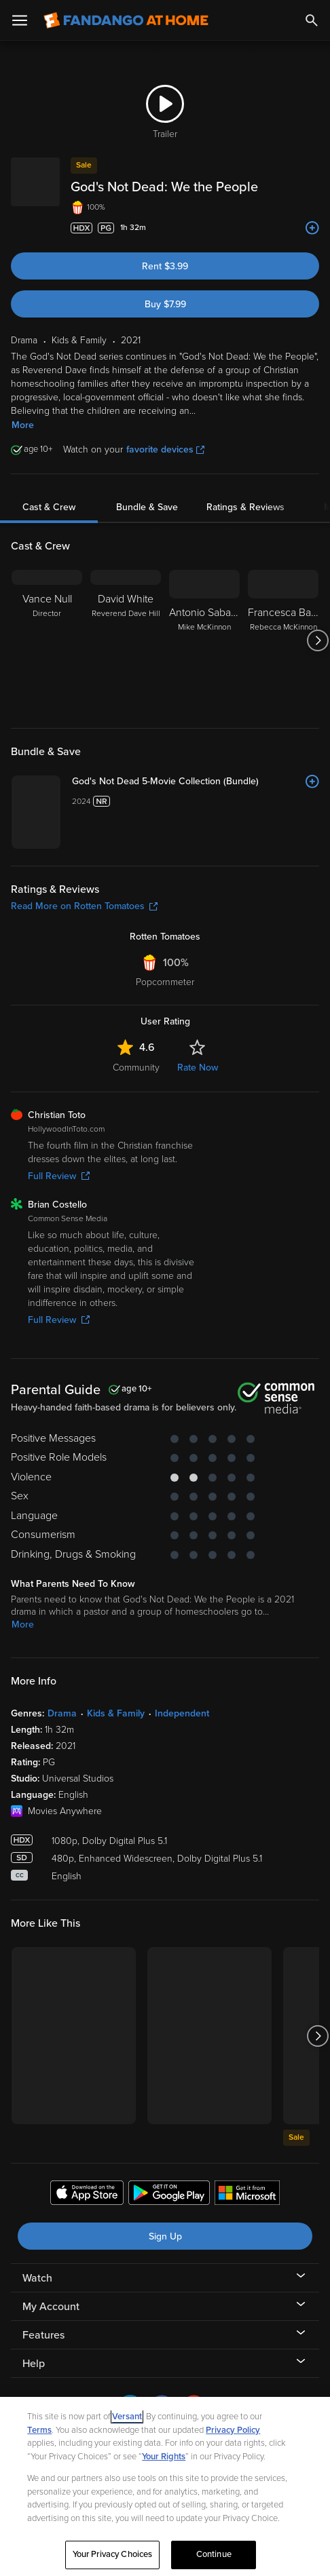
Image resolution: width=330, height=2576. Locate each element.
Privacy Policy (233, 2430)
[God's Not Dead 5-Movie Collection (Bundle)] (195, 781)
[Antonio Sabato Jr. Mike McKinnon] (204, 640)
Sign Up (165, 2236)
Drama (62, 1713)
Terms (39, 2430)
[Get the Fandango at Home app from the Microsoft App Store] (247, 2195)
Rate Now (197, 1067)
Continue (214, 2554)
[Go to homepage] (126, 20)
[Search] (311, 20)
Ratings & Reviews (245, 507)
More (23, 425)
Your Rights (163, 2456)
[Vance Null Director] (47, 640)
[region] (165, 2486)
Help (33, 2363)
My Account (50, 2306)
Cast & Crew (48, 507)
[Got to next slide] (317, 640)
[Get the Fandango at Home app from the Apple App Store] (87, 2195)
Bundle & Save (147, 507)
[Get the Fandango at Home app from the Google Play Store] (169, 2195)
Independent (182, 1713)
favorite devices (165, 449)
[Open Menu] (19, 20)
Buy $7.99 (165, 304)
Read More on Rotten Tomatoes (84, 906)
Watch (37, 2278)
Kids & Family (116, 1713)
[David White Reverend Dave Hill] (126, 640)
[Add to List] (312, 228)
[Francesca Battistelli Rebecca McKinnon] (283, 640)
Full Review (59, 1176)
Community (136, 1067)
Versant (127, 2416)
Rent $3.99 (165, 266)
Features (43, 2335)
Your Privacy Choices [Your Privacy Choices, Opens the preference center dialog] (113, 2554)
